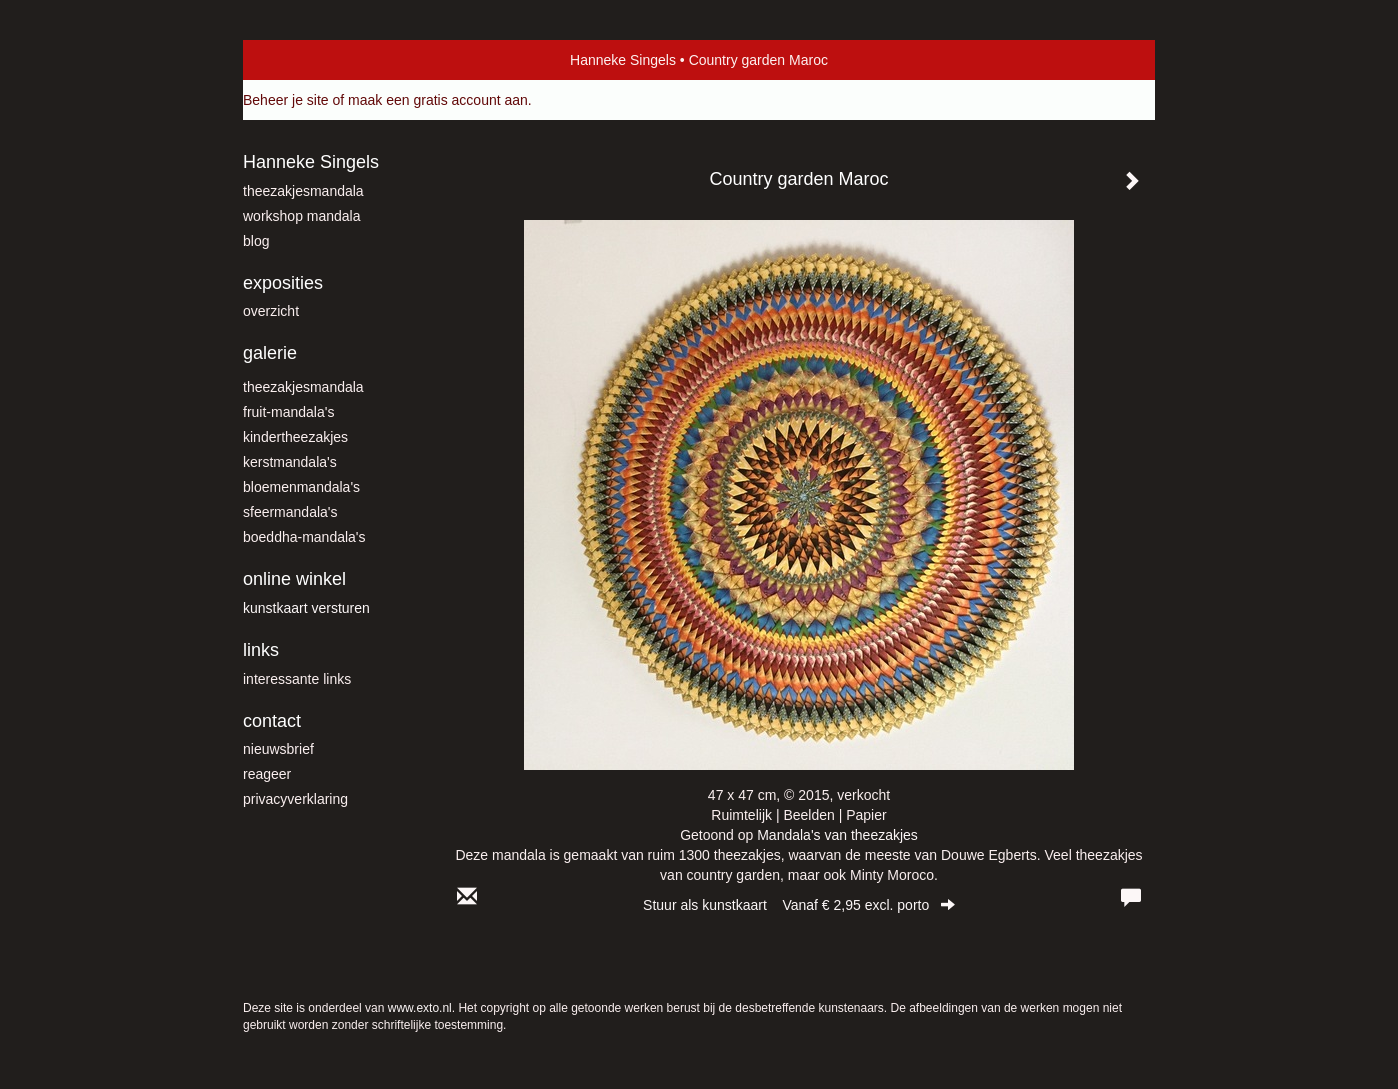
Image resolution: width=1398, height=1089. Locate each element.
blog (256, 241)
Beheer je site (286, 100)
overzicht (271, 311)
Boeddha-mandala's (304, 537)
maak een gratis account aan (438, 100)
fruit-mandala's (288, 412)
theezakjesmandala (303, 191)
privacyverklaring (295, 799)
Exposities (283, 283)
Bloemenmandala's (301, 487)
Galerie (270, 353)
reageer (267, 774)
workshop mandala (302, 216)
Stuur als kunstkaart (799, 905)
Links (261, 650)
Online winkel (294, 579)
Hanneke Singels (623, 60)
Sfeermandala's (290, 512)
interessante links (297, 679)
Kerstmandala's (290, 462)
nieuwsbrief (278, 749)
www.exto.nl (420, 1008)
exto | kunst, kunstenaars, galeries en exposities (299, 60)
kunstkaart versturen (306, 608)
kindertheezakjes (295, 437)
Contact (272, 721)
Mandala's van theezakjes (837, 835)
